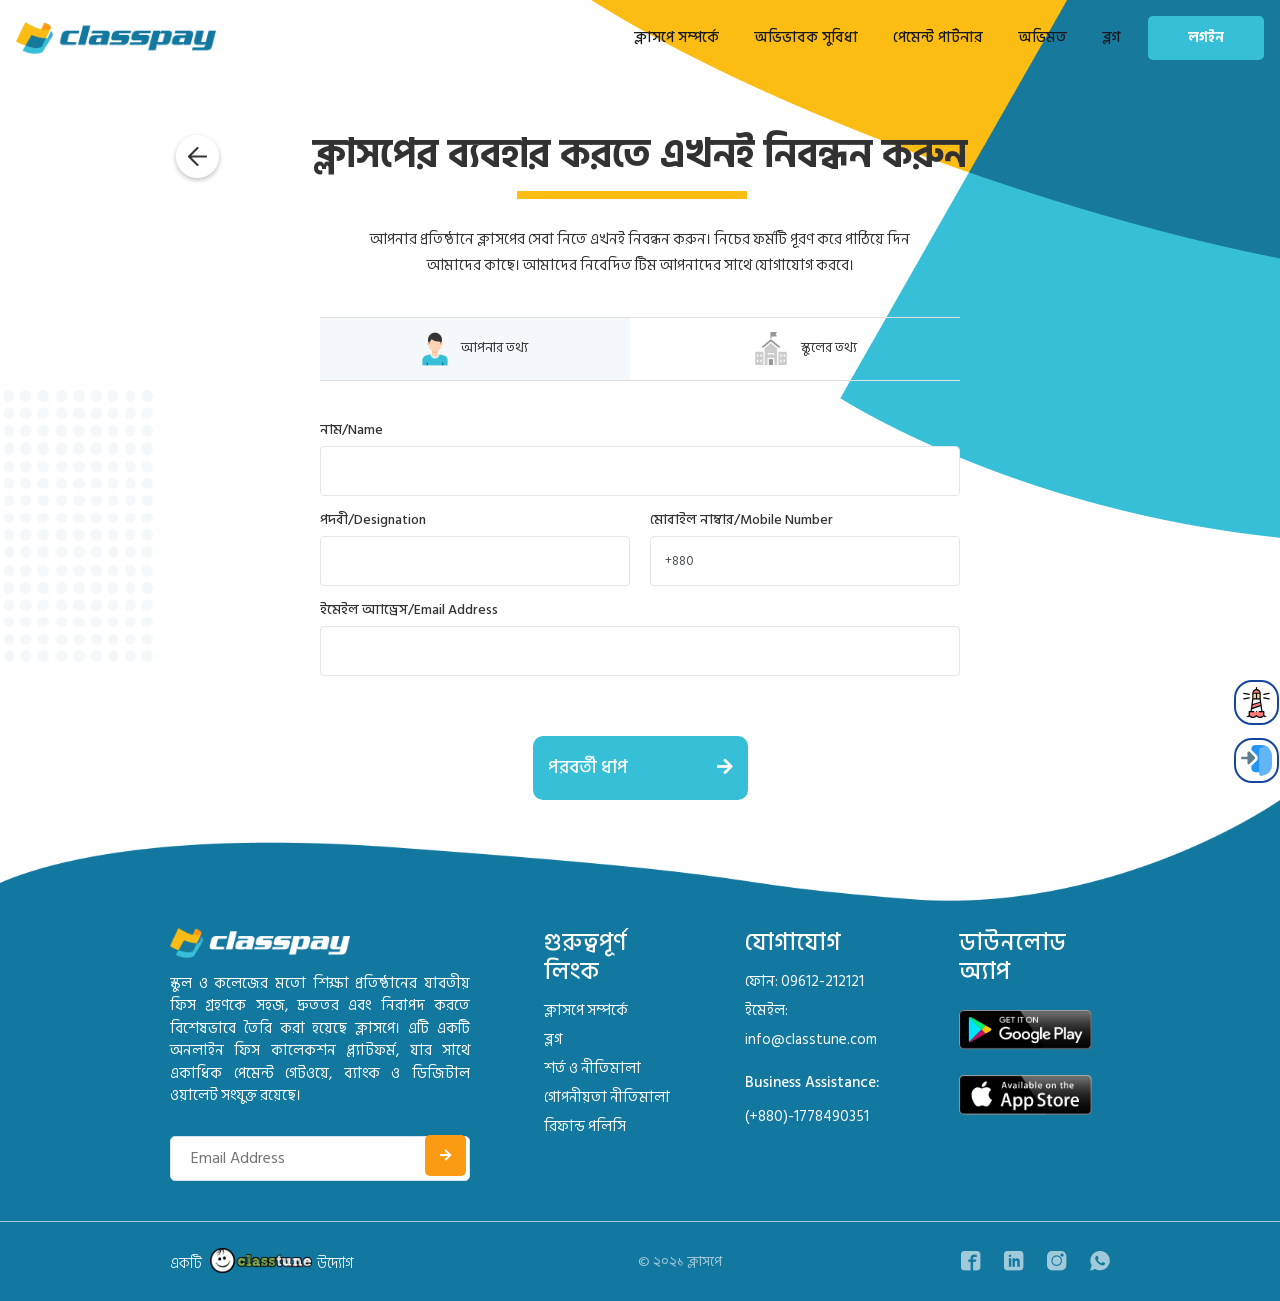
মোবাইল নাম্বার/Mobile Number (741, 519)
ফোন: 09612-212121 (804, 981)
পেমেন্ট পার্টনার (938, 37)
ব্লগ (1111, 37)
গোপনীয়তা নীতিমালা (607, 1097)
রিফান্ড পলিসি (585, 1126)
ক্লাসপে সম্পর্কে (676, 37)
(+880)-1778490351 (807, 1116)
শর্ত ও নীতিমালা (592, 1068)
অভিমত (1042, 37)
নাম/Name (351, 429)
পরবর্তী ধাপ (648, 767)
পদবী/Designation (373, 519)
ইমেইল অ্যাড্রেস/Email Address (409, 609)
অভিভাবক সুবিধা (806, 37)
